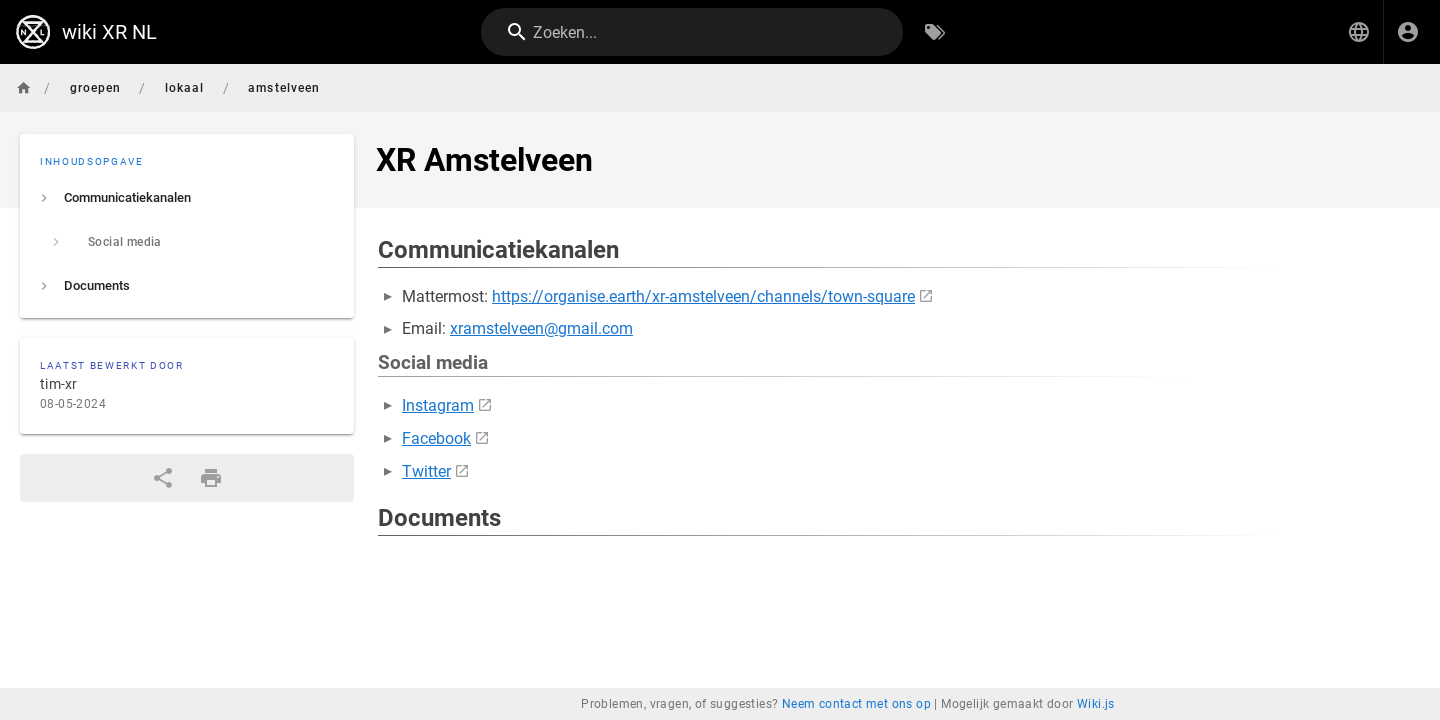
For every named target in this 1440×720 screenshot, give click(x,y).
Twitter (426, 471)
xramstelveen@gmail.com (541, 328)
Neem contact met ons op (856, 704)
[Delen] (163, 478)
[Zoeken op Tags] (935, 32)
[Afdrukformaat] (211, 478)
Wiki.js (1096, 704)
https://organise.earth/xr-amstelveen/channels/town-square (703, 296)
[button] (1359, 32)
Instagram (438, 405)
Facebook (436, 438)
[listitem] (187, 198)
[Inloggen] (1408, 32)
